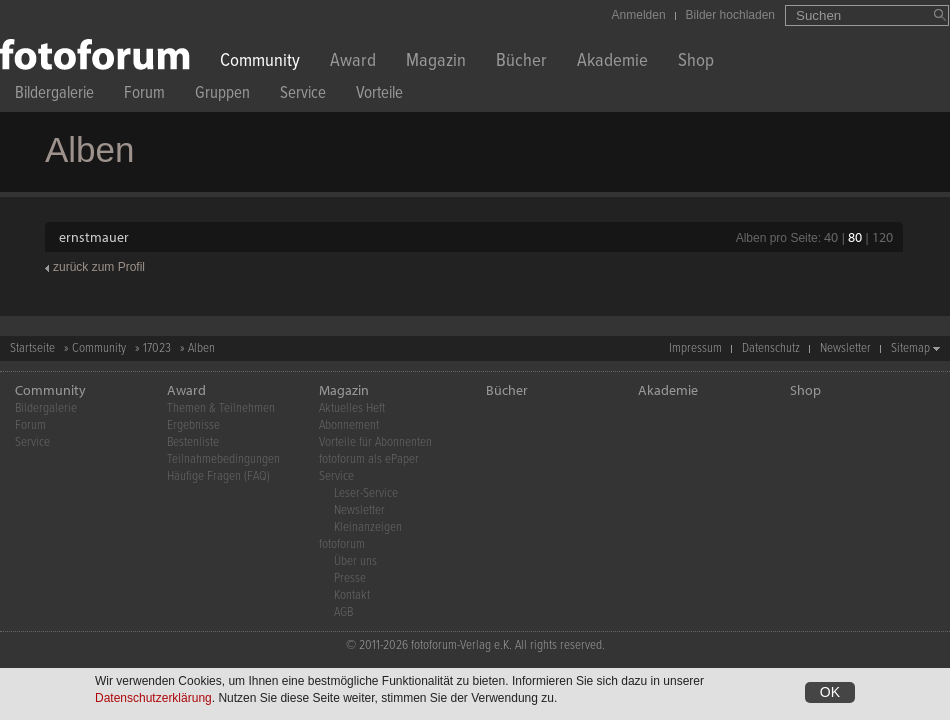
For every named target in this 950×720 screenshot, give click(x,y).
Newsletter (845, 348)
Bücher (521, 62)
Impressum (695, 348)
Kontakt (352, 595)
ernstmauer (94, 237)
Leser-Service (366, 493)
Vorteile (379, 95)
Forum (144, 95)
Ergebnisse (193, 425)
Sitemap (910, 348)
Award (353, 62)
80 (855, 237)
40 (831, 237)
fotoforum (342, 544)
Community (260, 62)
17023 (157, 348)
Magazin (436, 62)
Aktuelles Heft (352, 408)
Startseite (32, 348)
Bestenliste (193, 442)
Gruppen (222, 95)
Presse (350, 578)
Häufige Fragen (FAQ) (218, 476)
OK (830, 693)
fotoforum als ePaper (369, 459)
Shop (696, 62)
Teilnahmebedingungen (223, 459)
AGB (343, 612)
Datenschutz (771, 348)
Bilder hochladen (730, 15)
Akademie (612, 62)
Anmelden (639, 15)
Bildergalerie (54, 95)
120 (882, 237)
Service (303, 95)
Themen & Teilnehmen (221, 408)
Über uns (355, 561)
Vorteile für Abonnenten (375, 442)
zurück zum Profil (99, 267)
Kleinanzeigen (368, 527)
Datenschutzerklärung (153, 699)
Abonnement (349, 425)
